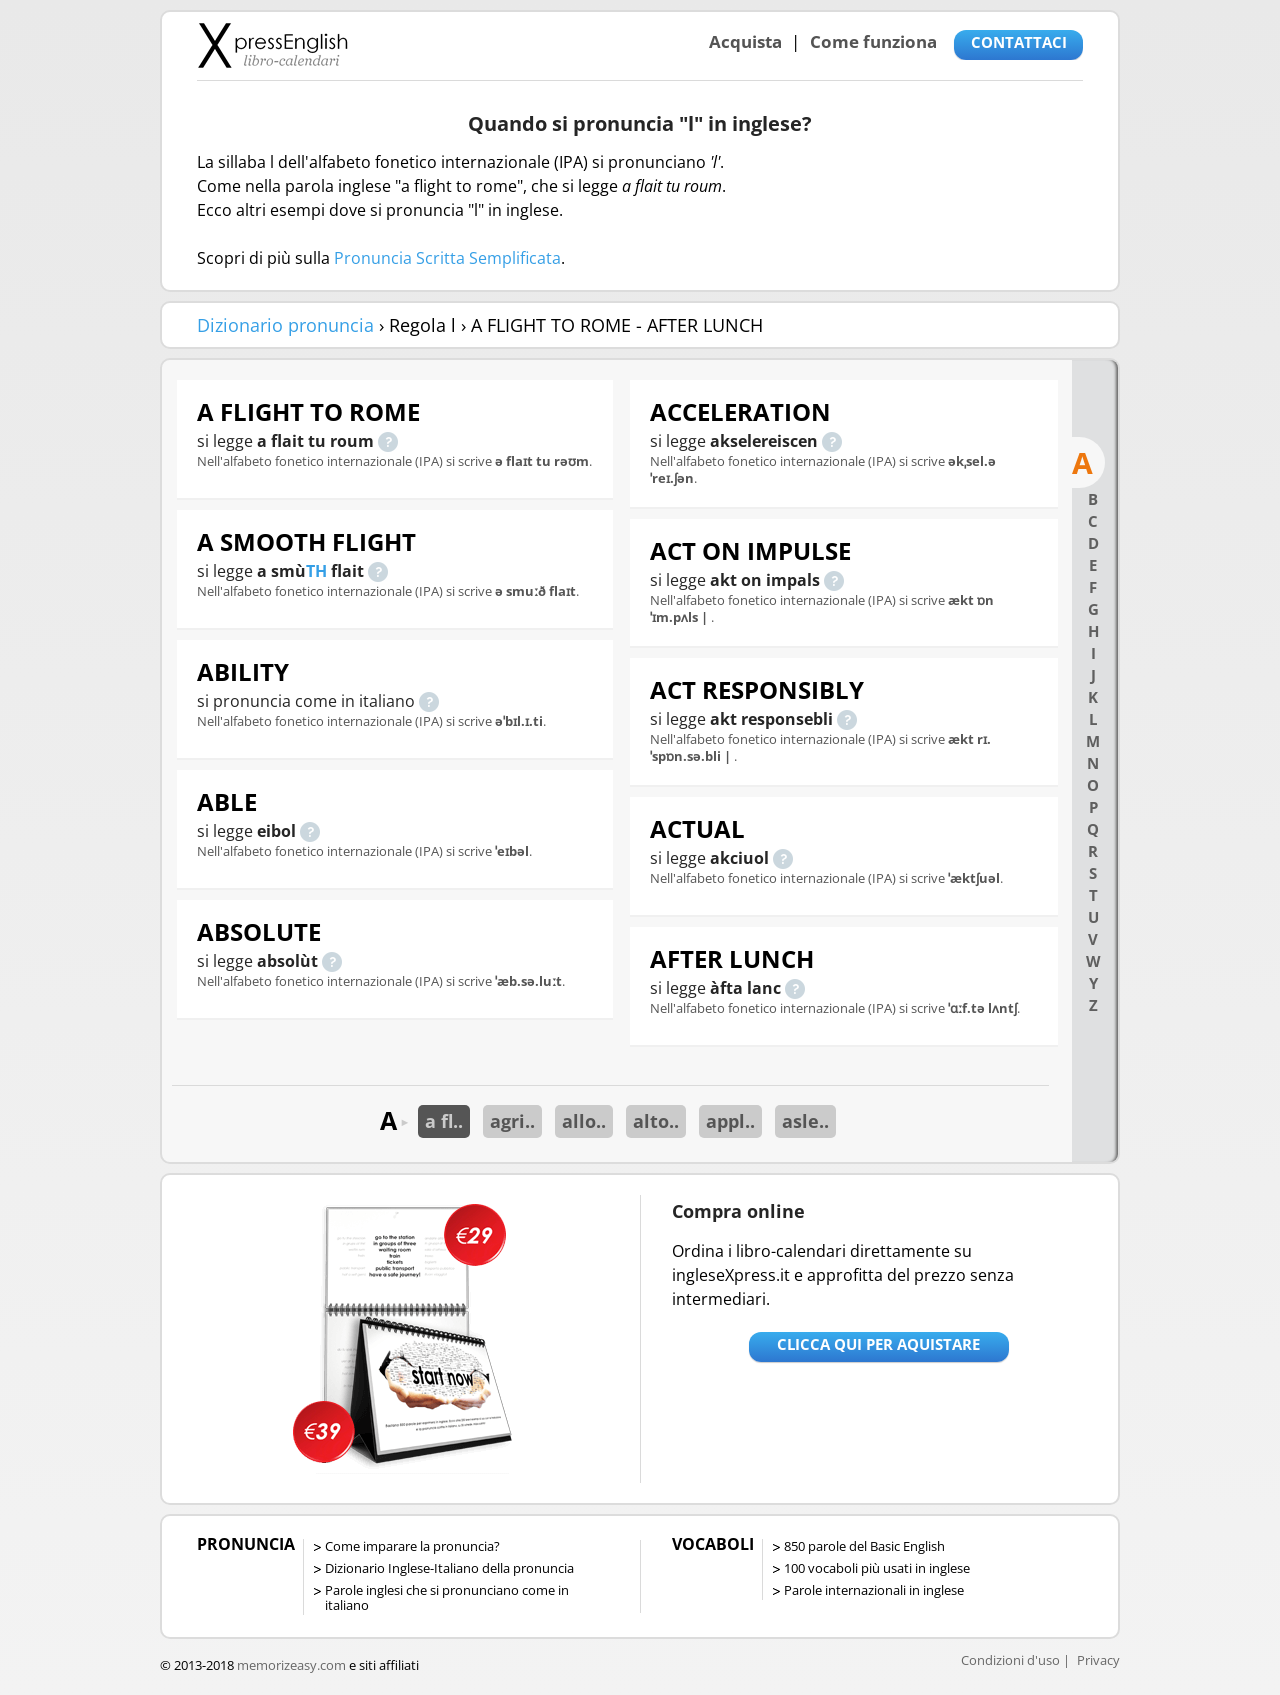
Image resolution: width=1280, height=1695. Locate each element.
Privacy (1098, 1660)
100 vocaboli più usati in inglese (877, 1568)
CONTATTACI (1019, 42)
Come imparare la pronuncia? (412, 1546)
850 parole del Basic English (864, 1546)
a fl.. (444, 1121)
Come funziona (873, 41)
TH (316, 571)
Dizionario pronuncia (285, 325)
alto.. (656, 1121)
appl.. (730, 1121)
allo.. (584, 1121)
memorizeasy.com (291, 1665)
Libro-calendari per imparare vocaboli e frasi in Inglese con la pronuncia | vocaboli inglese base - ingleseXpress (272, 45)
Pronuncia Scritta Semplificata (447, 258)
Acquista (745, 41)
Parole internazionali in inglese (874, 1590)
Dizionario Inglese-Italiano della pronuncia (449, 1568)
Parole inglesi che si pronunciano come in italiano (447, 1597)
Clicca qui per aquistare (878, 1344)
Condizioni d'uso (1010, 1660)
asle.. (805, 1121)
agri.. (512, 1121)
